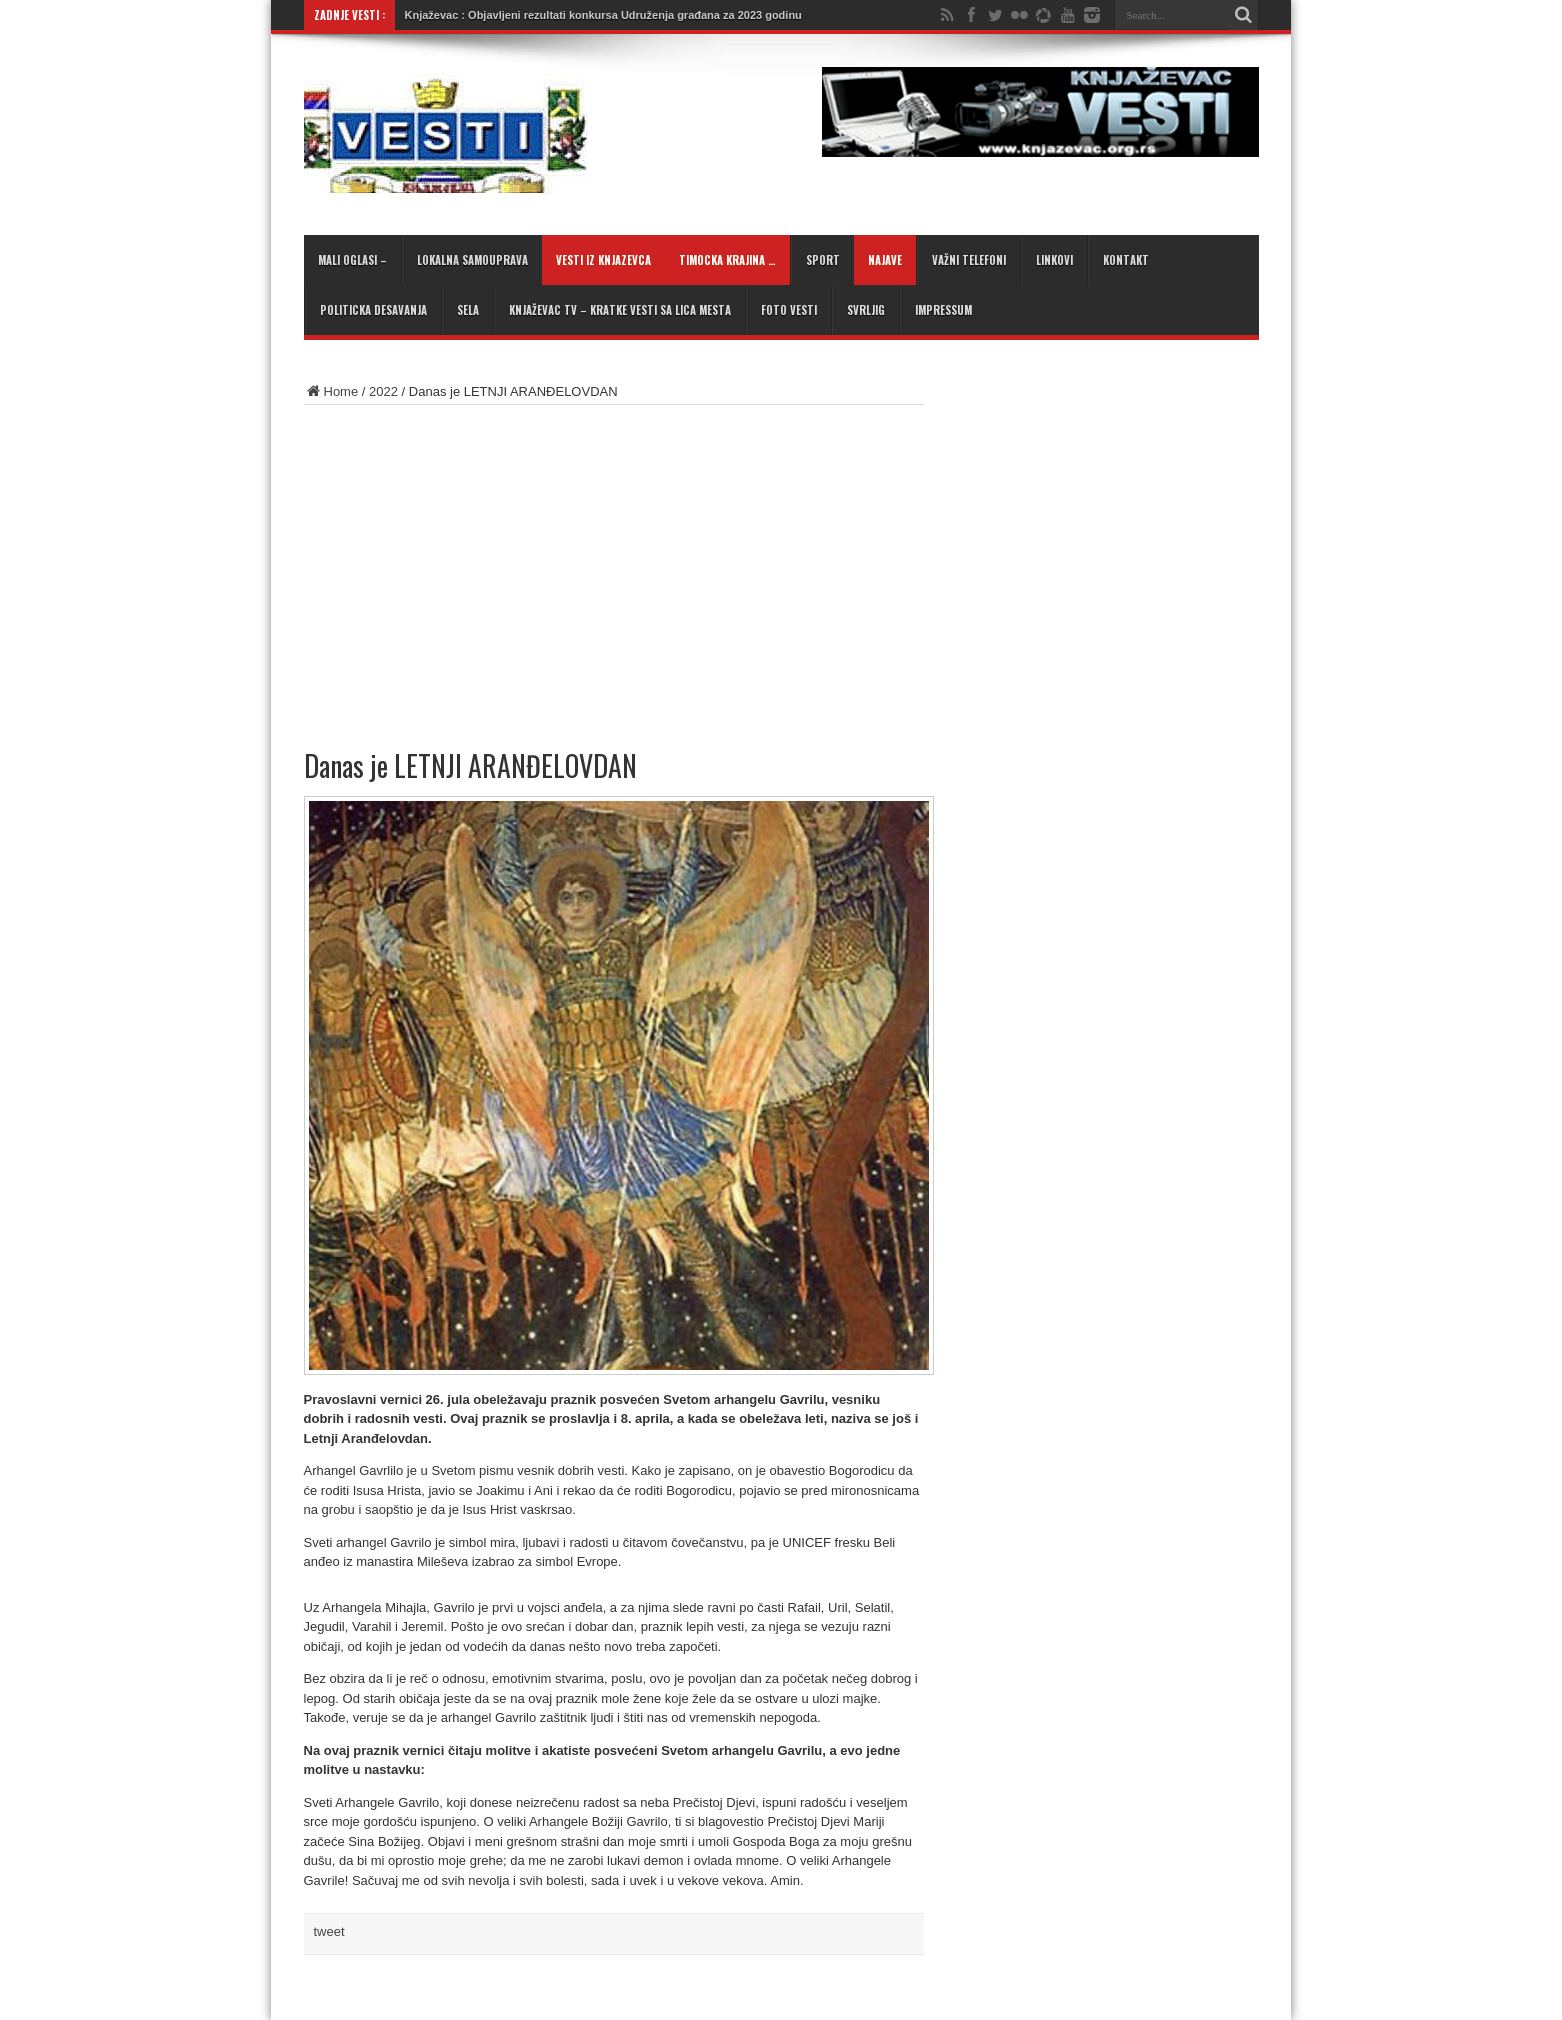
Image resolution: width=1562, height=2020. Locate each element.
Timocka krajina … (727, 260)
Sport (823, 260)
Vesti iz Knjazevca (603, 260)
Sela (468, 310)
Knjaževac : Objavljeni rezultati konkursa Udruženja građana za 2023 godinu (603, 15)
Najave (885, 260)
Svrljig (866, 310)
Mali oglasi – (352, 260)
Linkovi (1054, 260)
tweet (329, 1931)
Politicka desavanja (373, 310)
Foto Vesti (789, 310)
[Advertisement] (538, 565)
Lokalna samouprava (472, 260)
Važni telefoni (969, 260)
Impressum (943, 310)
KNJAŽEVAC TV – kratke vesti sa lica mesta (620, 310)
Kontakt (1126, 260)
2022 (383, 391)
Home (331, 391)
